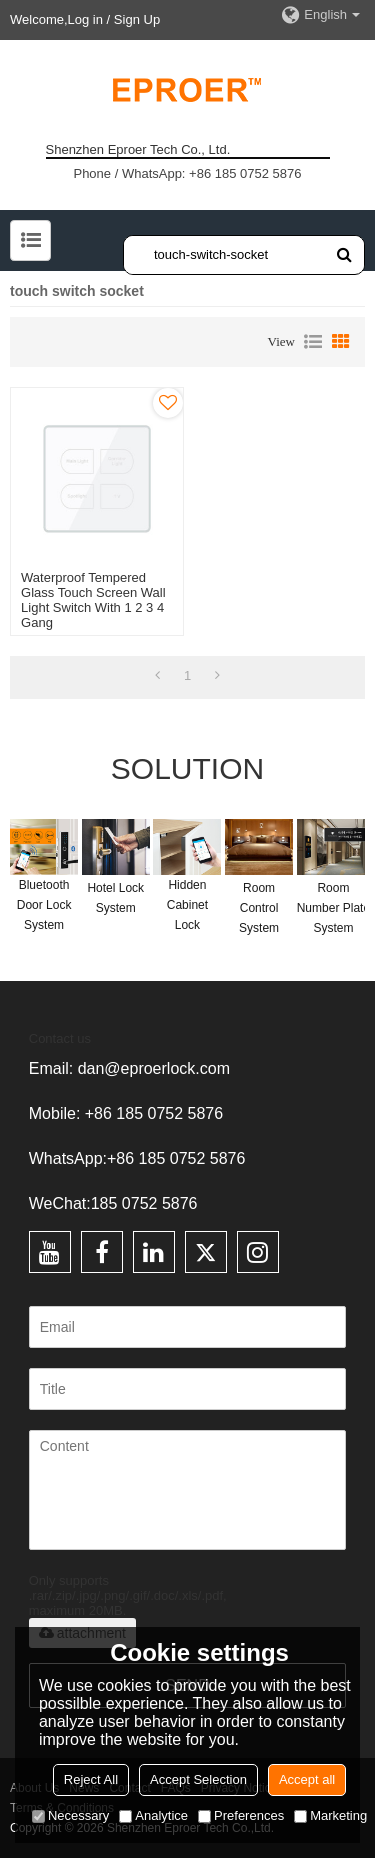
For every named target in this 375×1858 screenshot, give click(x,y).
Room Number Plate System (333, 908)
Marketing (330, 1815)
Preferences (241, 1815)
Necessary (70, 1815)
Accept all (307, 1779)
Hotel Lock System (115, 898)
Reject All (91, 1779)
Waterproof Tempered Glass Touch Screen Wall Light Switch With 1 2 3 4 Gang (93, 600)
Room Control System (259, 908)
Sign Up (137, 19)
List (313, 342)
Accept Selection (198, 1779)
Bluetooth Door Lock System (44, 905)
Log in (85, 19)
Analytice (153, 1815)
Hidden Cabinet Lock (187, 905)
